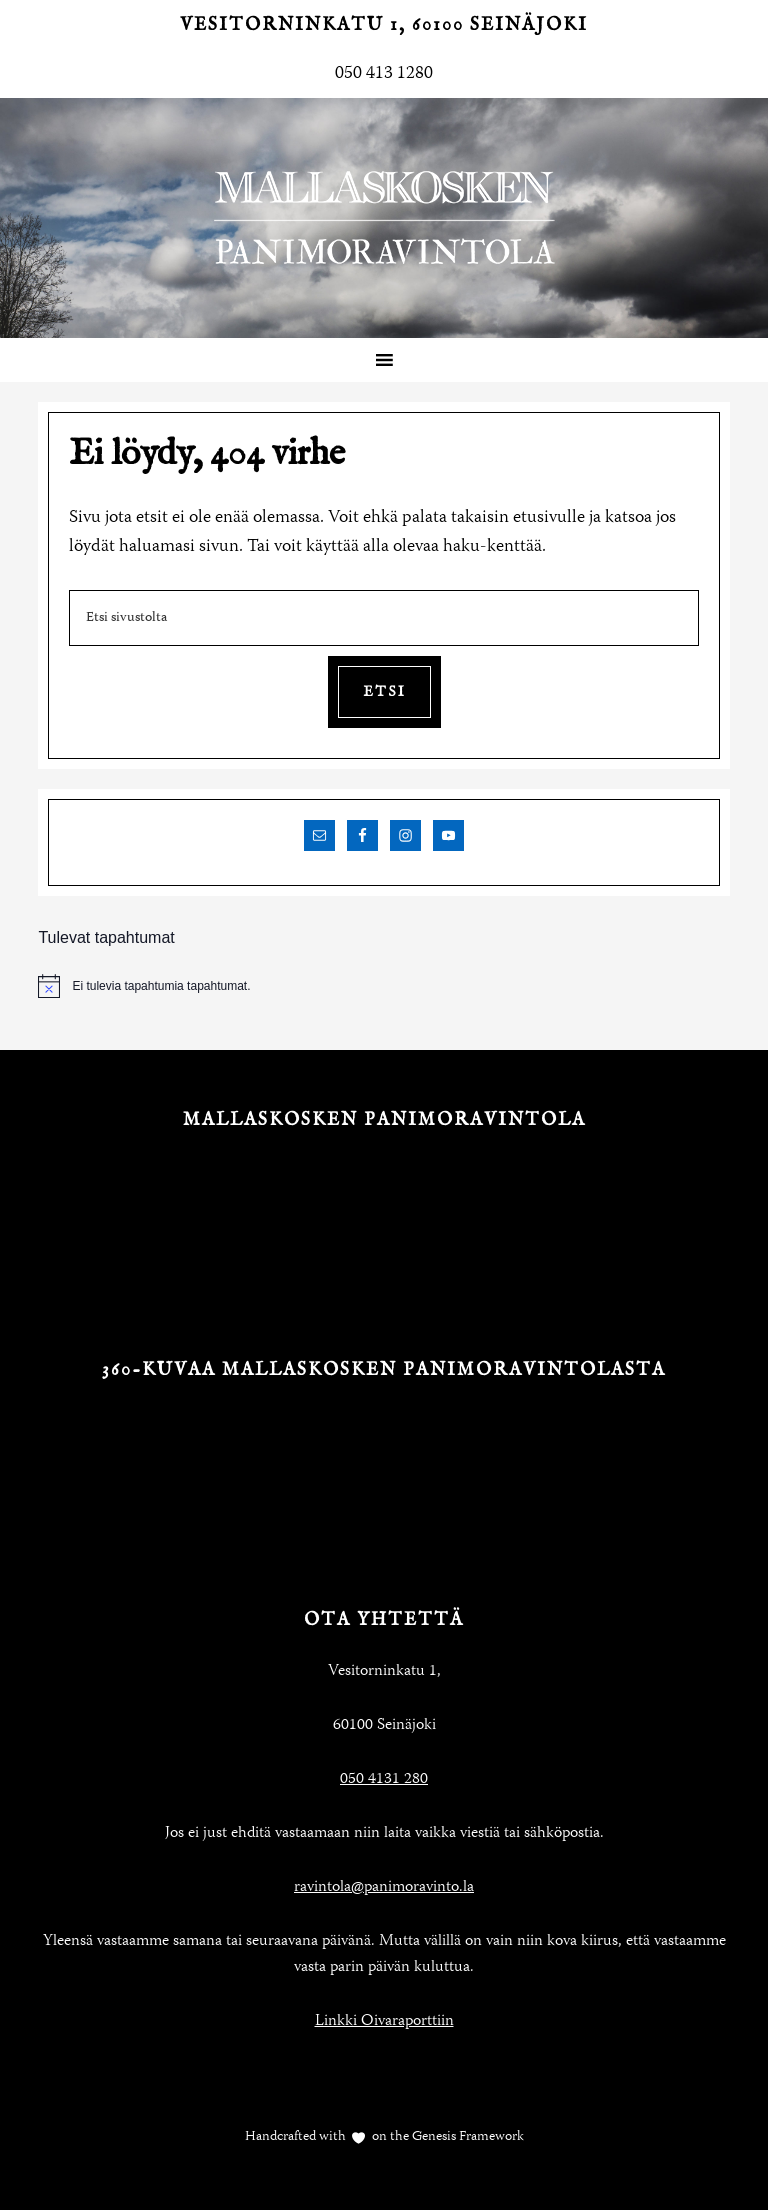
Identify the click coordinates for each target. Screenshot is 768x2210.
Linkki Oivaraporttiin (384, 2022)
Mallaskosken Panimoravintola (384, 218)
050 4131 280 (384, 1780)
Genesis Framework (466, 2137)
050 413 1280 (384, 74)
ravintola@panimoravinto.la (384, 1888)
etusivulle (549, 518)
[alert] (383, 986)
